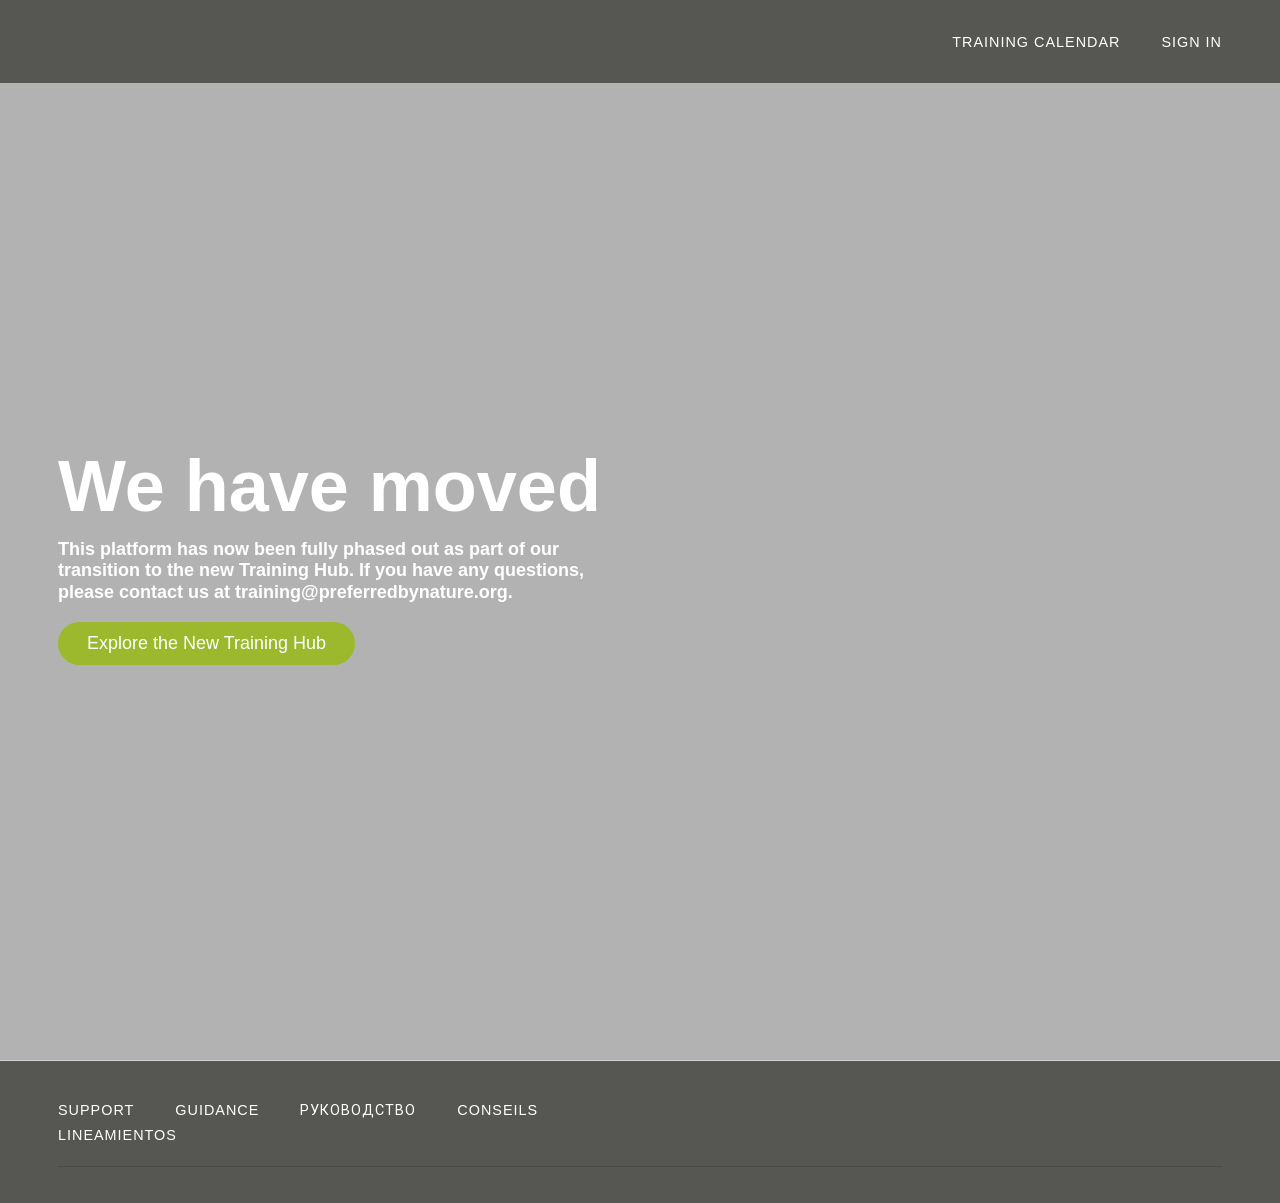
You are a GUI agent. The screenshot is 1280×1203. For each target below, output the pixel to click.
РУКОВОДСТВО (358, 1110)
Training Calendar (1036, 42)
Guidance (217, 1110)
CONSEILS (497, 1110)
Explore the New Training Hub (206, 643)
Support (96, 1110)
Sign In (1191, 42)
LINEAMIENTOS (117, 1135)
